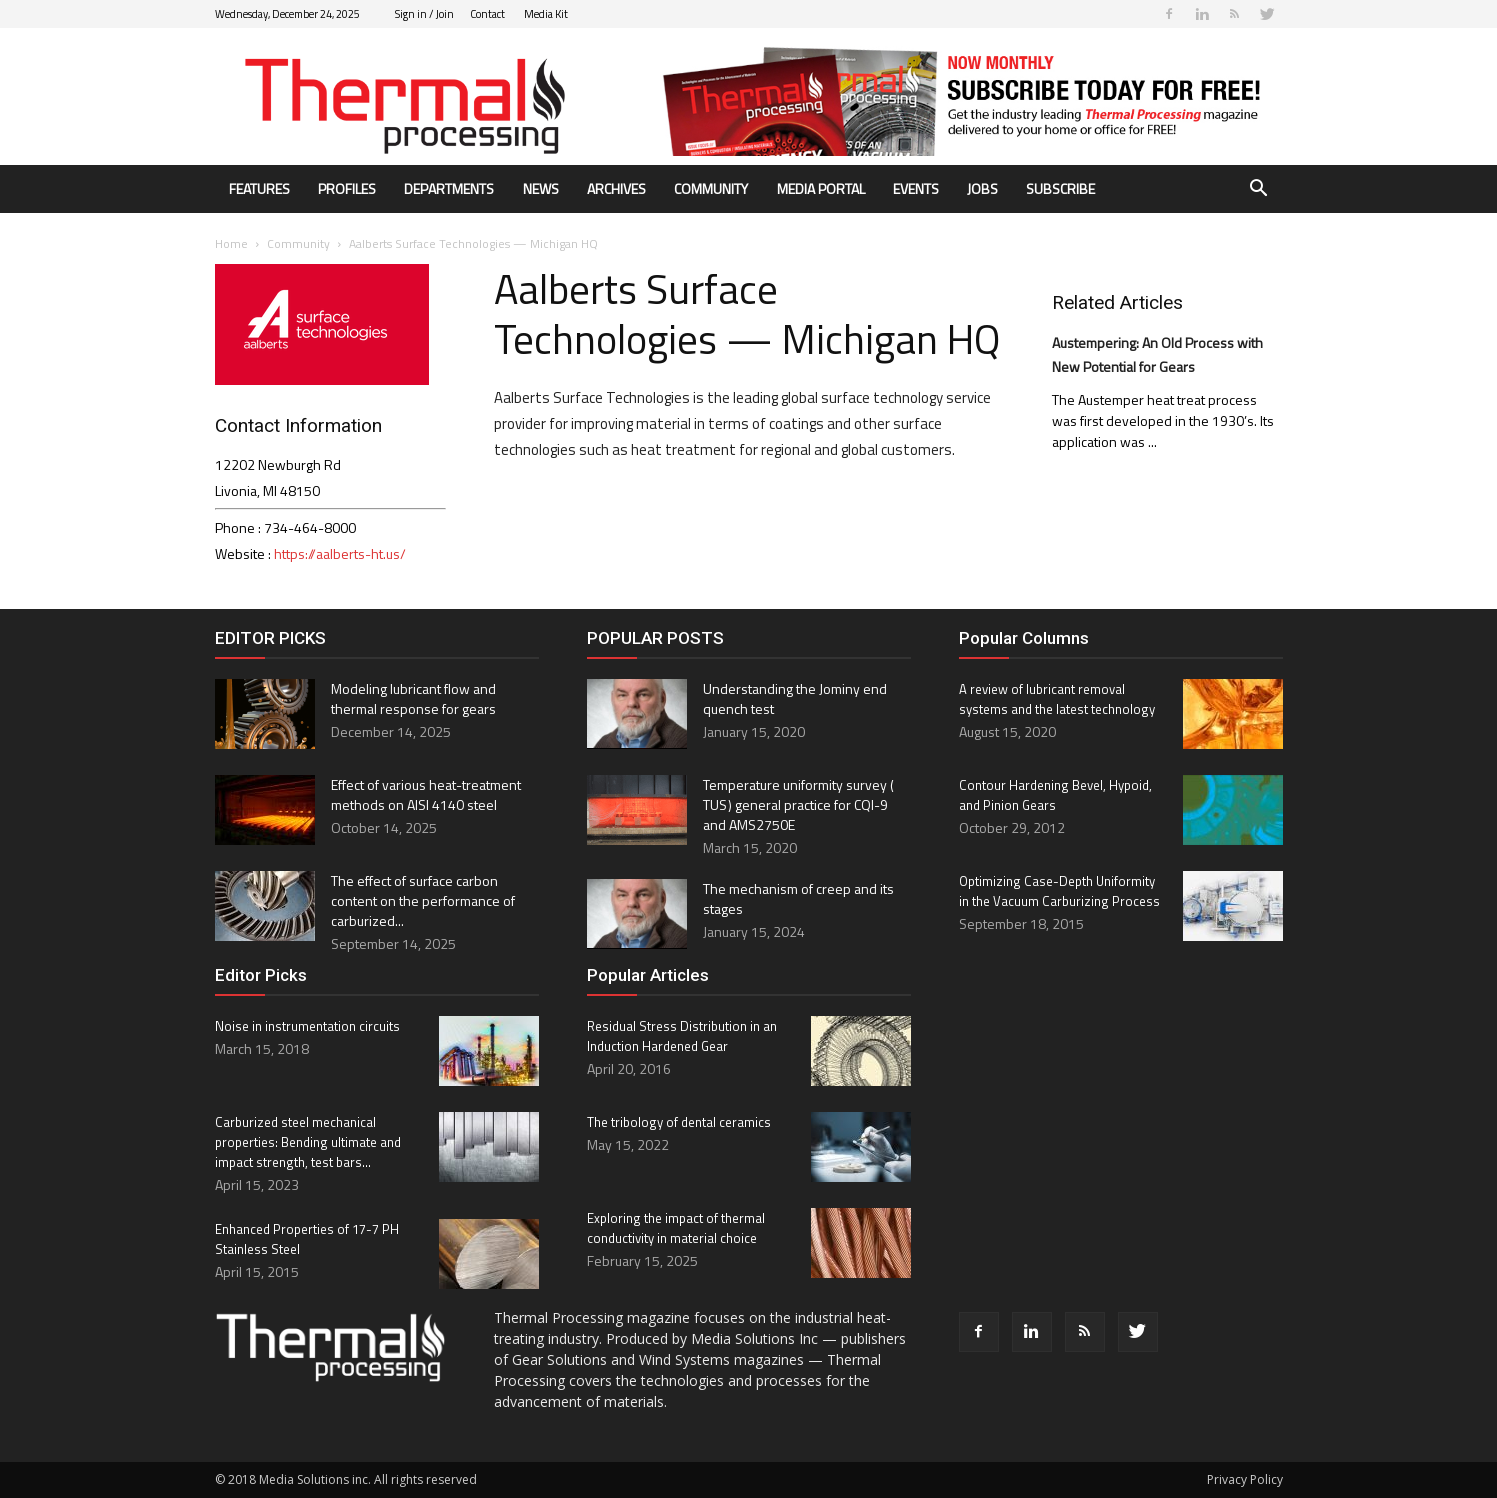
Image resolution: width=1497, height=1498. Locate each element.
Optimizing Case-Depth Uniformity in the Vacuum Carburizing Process (1059, 891)
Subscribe (1060, 188)
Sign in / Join (424, 14)
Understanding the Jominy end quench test (795, 698)
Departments (449, 188)
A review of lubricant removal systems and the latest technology (1057, 699)
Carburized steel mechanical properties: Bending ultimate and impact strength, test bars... (308, 1142)
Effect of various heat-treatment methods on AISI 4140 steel (426, 794)
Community (711, 188)
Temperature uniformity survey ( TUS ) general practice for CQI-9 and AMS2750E (799, 804)
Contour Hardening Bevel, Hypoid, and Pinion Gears (1055, 795)
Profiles (347, 188)
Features (259, 188)
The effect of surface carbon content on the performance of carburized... (423, 900)
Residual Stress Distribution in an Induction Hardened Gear (682, 1036)
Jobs (982, 188)
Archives (616, 188)
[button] (1259, 190)
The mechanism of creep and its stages (798, 898)
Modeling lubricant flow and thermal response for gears (413, 698)
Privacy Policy (1245, 1479)
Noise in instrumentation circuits (307, 1026)
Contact (487, 14)
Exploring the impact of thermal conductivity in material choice (676, 1228)
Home (231, 243)
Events (916, 188)
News (541, 188)
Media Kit (546, 14)
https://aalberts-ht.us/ (340, 553)
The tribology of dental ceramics (679, 1122)
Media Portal (821, 188)
